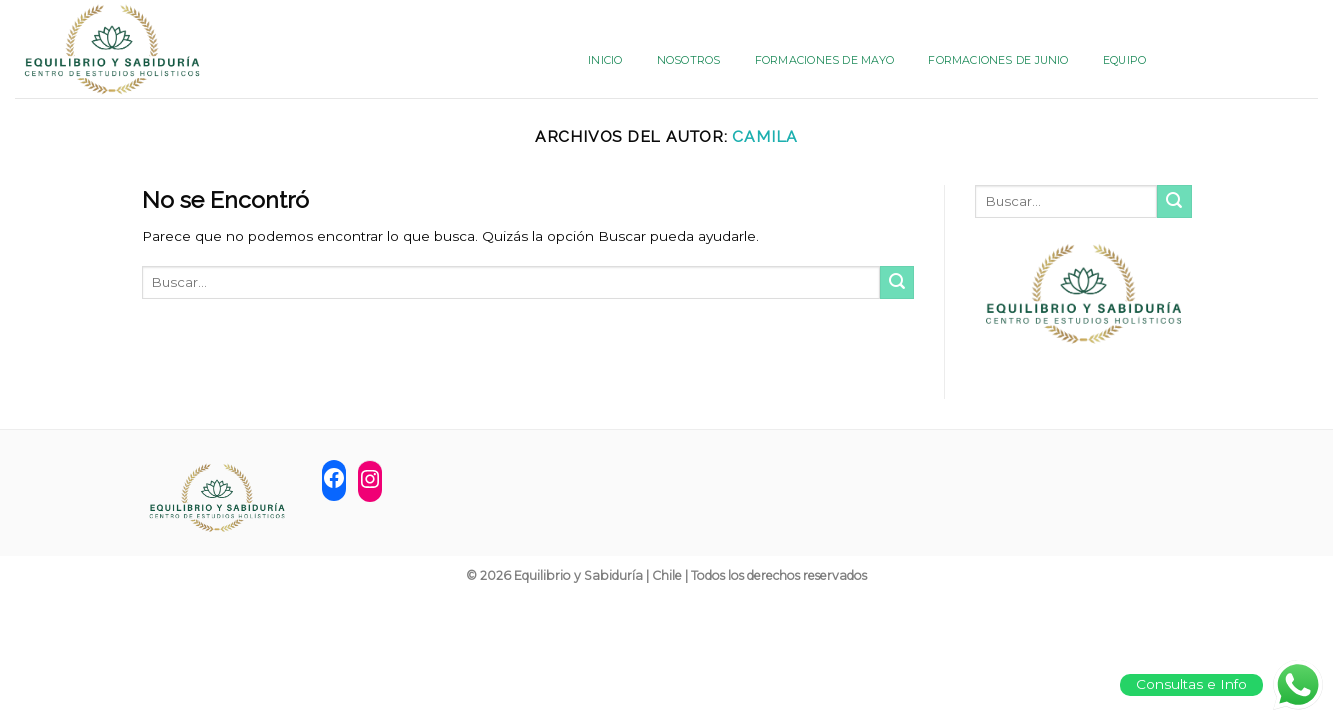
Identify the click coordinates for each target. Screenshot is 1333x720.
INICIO (605, 60)
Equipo (1124, 60)
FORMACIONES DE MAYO (824, 60)
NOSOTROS (689, 60)
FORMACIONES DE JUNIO (998, 60)
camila (765, 136)
